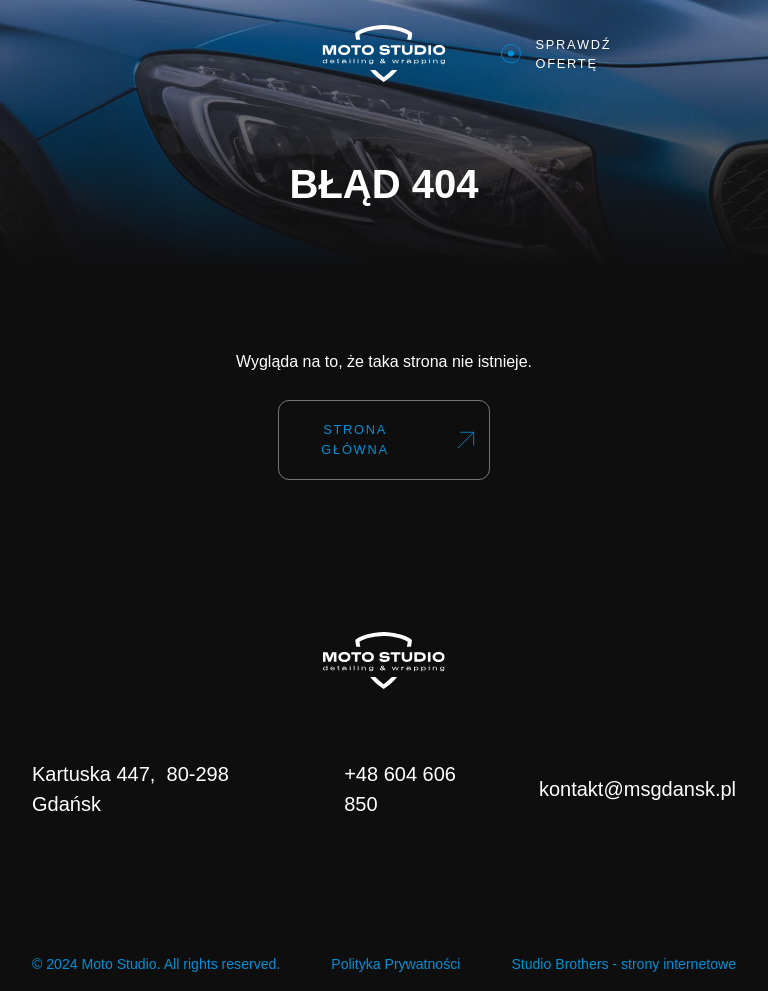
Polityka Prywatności (395, 964)
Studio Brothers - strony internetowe (623, 964)
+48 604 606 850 (400, 789)
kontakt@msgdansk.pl (637, 789)
